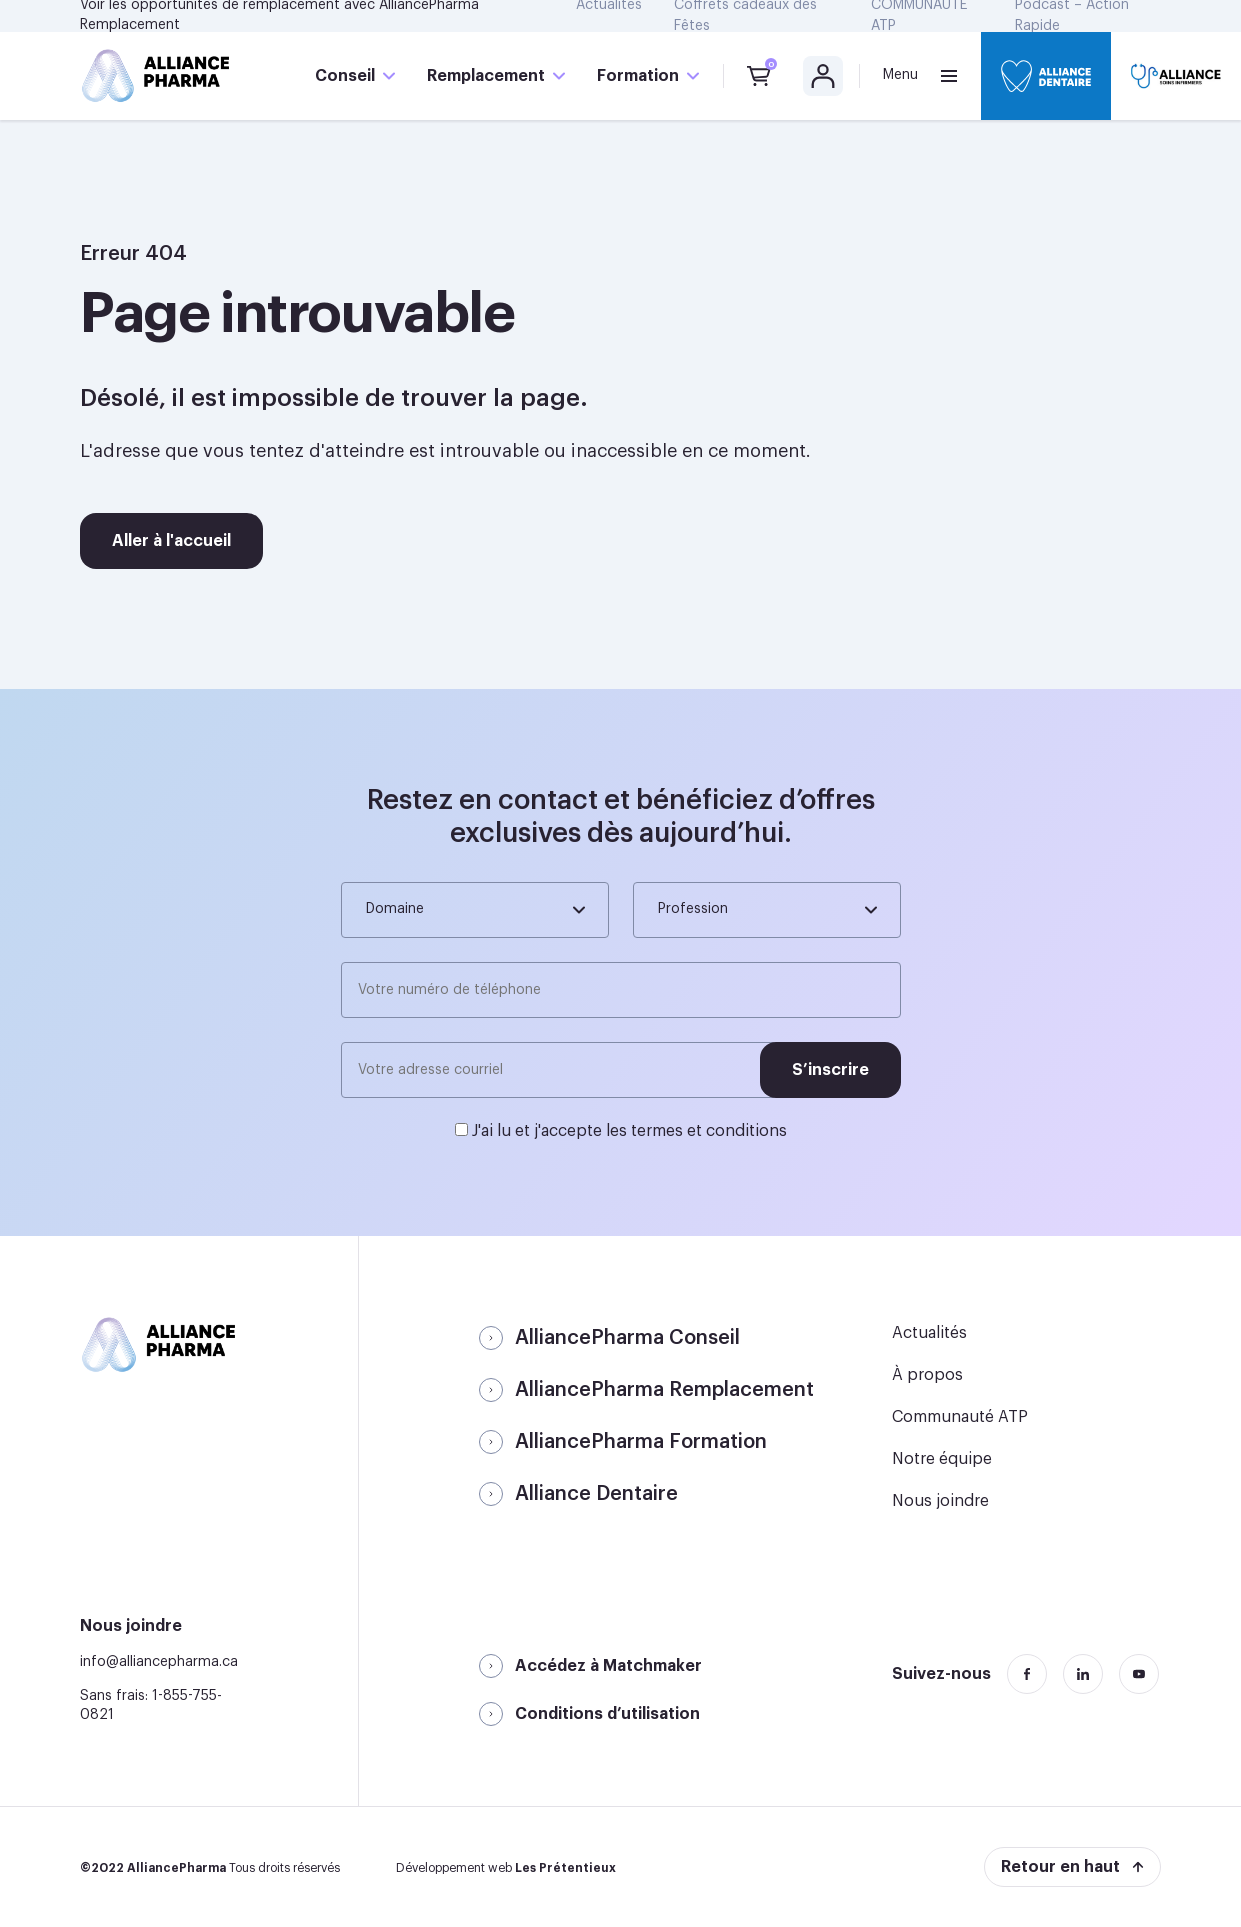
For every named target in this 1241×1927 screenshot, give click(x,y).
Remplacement (486, 76)
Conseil (345, 76)
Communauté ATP (960, 1417)
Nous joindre (940, 1501)
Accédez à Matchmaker (608, 1666)
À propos (927, 1375)
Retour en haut (1060, 1867)
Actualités (929, 1333)
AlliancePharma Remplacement (664, 1390)
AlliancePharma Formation (641, 1442)
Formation (638, 76)
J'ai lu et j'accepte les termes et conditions (629, 1131)
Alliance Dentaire (596, 1494)
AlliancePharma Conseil (627, 1338)
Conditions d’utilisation (607, 1714)
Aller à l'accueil (171, 541)
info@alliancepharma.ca (159, 1662)
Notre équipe (942, 1459)
